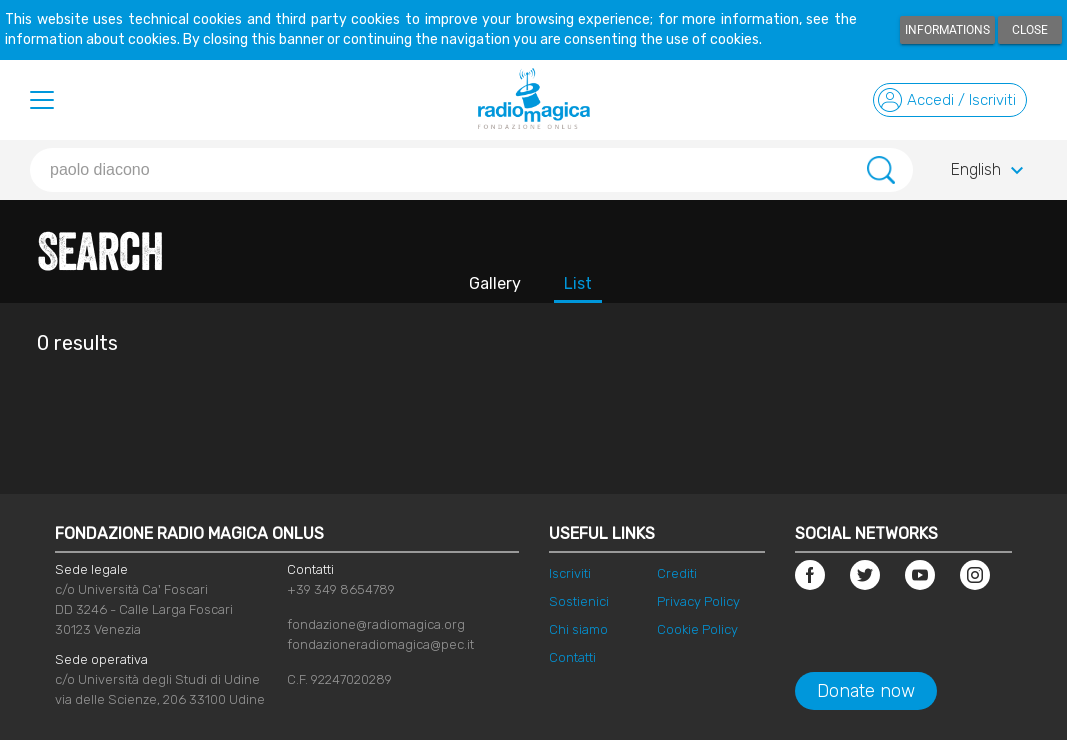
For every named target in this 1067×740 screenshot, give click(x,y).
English (990, 171)
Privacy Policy (698, 601)
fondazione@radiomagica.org (376, 624)
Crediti (677, 573)
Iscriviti (570, 573)
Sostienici (579, 601)
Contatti (572, 657)
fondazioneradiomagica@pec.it (380, 644)
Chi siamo (578, 629)
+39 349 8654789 (341, 589)
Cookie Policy (697, 629)
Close (1030, 30)
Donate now (866, 691)
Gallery (495, 283)
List (578, 283)
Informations (947, 30)
